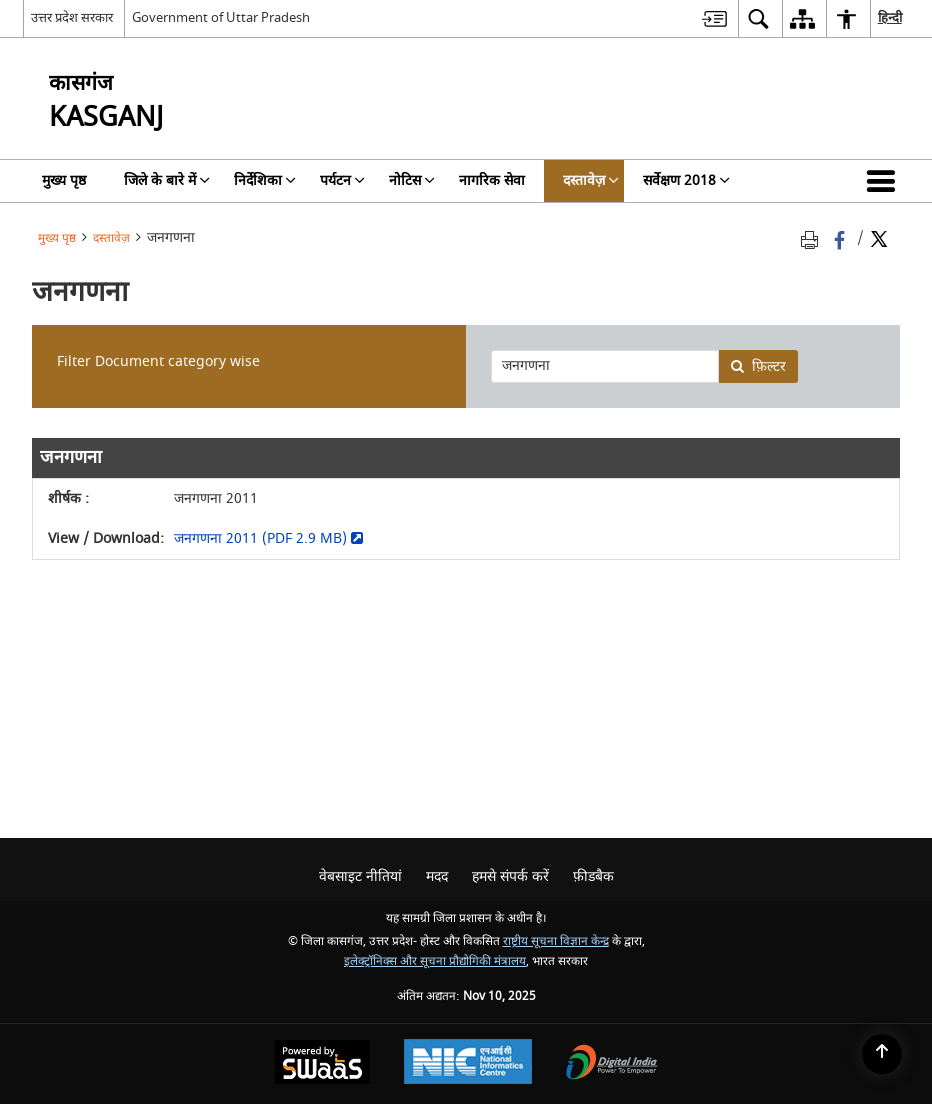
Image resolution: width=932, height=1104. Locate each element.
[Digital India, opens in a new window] (612, 1064)
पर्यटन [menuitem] (342, 180)
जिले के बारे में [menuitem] (167, 180)
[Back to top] (882, 1054)
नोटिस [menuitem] (412, 180)
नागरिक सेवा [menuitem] (492, 180)
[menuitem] (714, 18)
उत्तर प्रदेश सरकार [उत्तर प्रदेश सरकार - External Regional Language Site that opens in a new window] (72, 17)
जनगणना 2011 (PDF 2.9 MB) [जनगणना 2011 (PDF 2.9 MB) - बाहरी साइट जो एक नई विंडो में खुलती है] (268, 538)
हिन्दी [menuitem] (890, 17)
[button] (885, 181)
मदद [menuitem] (437, 876)
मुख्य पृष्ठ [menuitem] (64, 180)
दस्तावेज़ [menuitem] (591, 180)
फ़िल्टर (758, 366)
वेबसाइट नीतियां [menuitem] (360, 876)
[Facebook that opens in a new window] (841, 238)
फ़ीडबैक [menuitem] (593, 876)
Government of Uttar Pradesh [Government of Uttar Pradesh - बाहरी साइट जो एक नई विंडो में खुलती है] (221, 17)
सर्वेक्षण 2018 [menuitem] (686, 180)
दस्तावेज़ (111, 238)
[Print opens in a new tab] (813, 238)
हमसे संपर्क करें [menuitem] (510, 876)
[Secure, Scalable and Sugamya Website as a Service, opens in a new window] (322, 1064)
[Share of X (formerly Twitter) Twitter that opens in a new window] (879, 238)
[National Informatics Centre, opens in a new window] (468, 1064)
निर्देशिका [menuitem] (265, 180)
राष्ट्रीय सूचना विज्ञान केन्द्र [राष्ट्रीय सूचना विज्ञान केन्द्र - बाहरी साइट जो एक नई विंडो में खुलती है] (556, 941)
